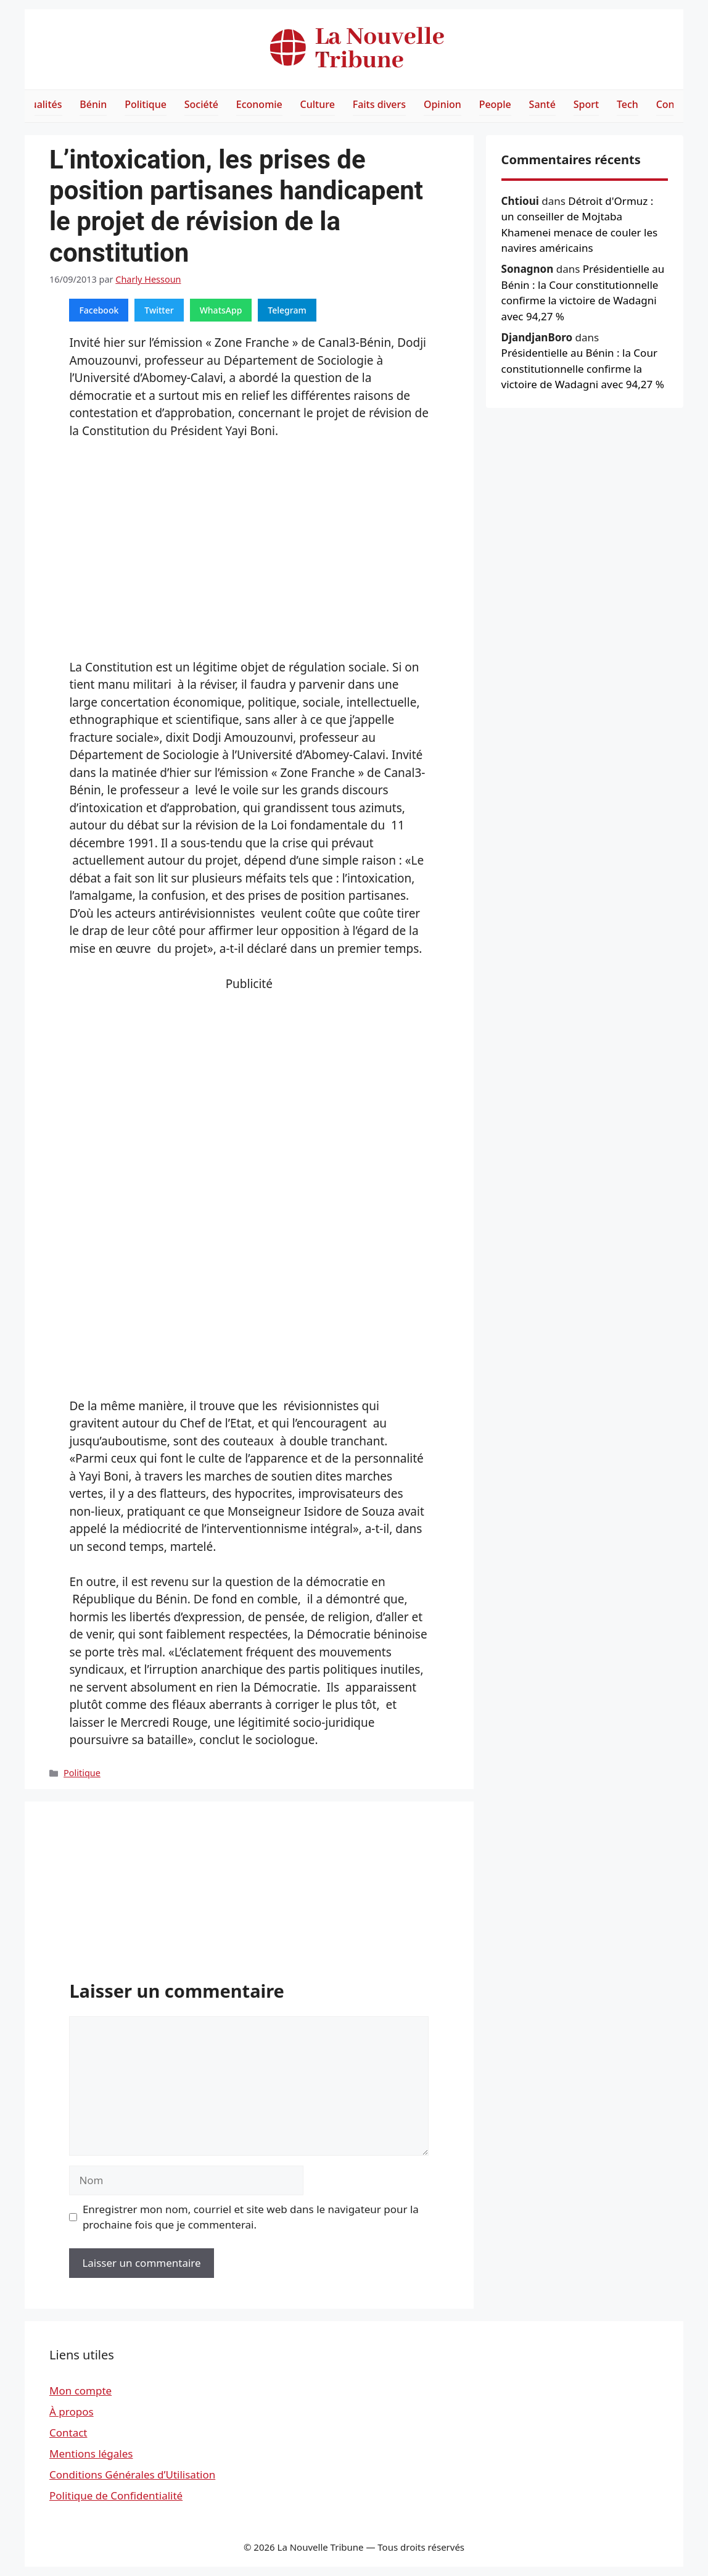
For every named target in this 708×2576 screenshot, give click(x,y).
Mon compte (80, 2390)
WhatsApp (221, 310)
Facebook (98, 310)
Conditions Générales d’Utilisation (132, 2474)
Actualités (38, 104)
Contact (68, 2432)
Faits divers (379, 104)
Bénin (93, 104)
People (495, 104)
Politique (146, 104)
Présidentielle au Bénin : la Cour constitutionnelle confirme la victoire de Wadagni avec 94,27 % (582, 368)
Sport (586, 104)
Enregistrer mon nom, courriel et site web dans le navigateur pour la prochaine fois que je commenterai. (251, 2217)
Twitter (158, 310)
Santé (542, 104)
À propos (71, 2411)
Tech (627, 104)
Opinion (442, 104)
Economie (259, 104)
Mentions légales (91, 2453)
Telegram (287, 310)
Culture (317, 104)
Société (201, 104)
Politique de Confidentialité (116, 2495)
